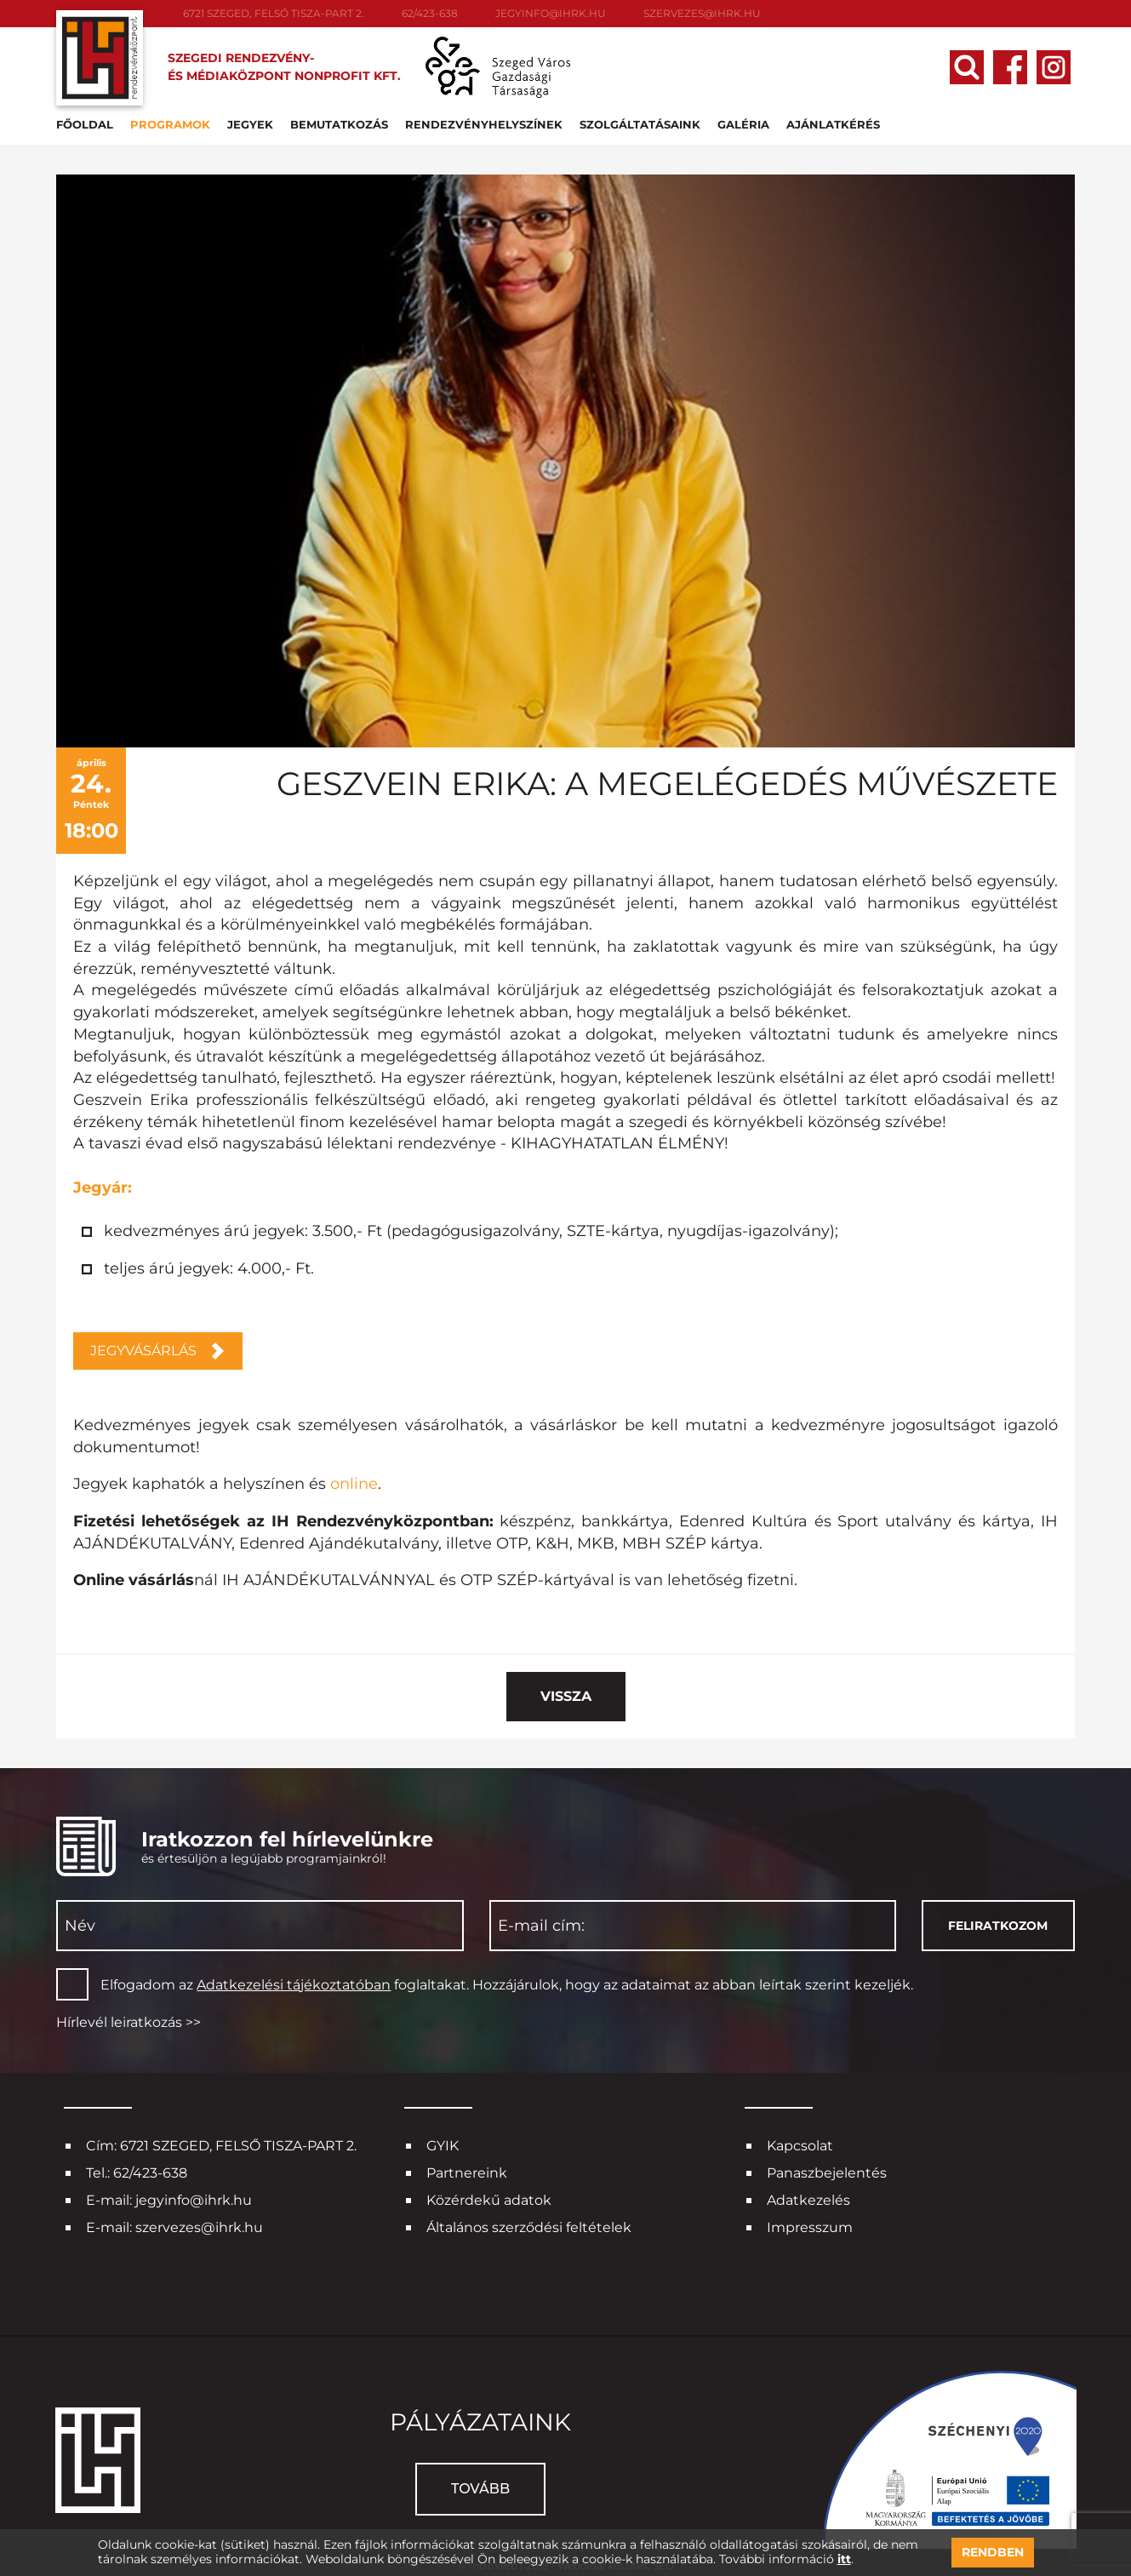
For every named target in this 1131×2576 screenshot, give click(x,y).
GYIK (442, 2143)
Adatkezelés (808, 2198)
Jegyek (256, 122)
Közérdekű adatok (488, 2198)
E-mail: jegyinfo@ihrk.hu (169, 2198)
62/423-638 (430, 13)
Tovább (480, 2485)
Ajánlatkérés (839, 122)
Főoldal (90, 122)
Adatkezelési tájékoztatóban (294, 1981)
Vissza (565, 1693)
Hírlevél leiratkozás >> (128, 2020)
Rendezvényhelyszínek (489, 122)
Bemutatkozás (345, 122)
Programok (176, 122)
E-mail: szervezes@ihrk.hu (174, 2225)
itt (844, 2559)
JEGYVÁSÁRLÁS (143, 1348)
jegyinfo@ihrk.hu (550, 13)
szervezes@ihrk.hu (702, 13)
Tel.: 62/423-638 (136, 2170)
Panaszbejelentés (827, 2170)
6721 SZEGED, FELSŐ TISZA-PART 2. (273, 13)
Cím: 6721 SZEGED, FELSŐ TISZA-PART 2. (221, 2143)
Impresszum (810, 2225)
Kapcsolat (800, 2143)
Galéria (749, 122)
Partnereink (466, 2170)
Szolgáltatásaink (645, 122)
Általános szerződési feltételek (528, 2225)
